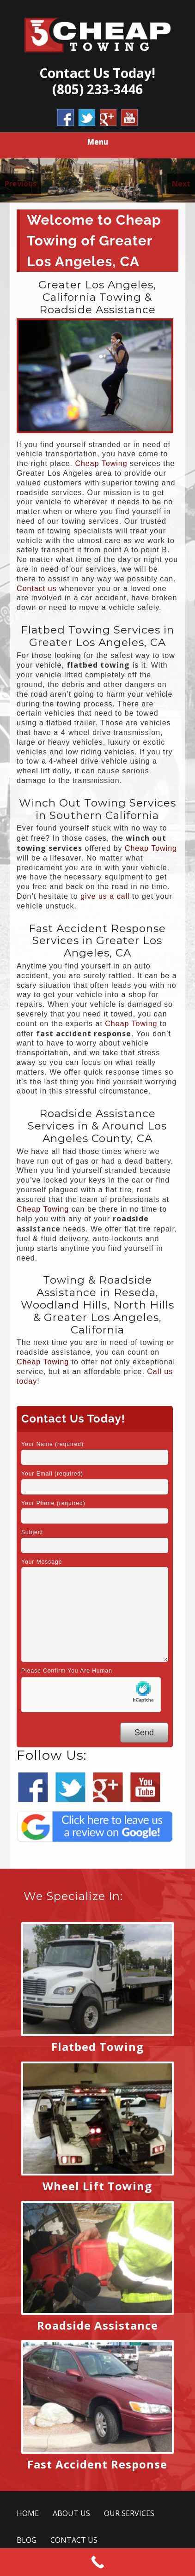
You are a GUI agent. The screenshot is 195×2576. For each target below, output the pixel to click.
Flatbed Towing (97, 2046)
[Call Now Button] (97, 2562)
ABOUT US (71, 2513)
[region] (97, 180)
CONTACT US (74, 2540)
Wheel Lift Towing (97, 2185)
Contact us (36, 588)
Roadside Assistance (97, 2325)
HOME (28, 2513)
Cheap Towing (101, 463)
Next (181, 184)
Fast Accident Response (97, 2464)
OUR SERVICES (129, 2513)
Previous (21, 184)
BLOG (27, 2540)
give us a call (105, 896)
